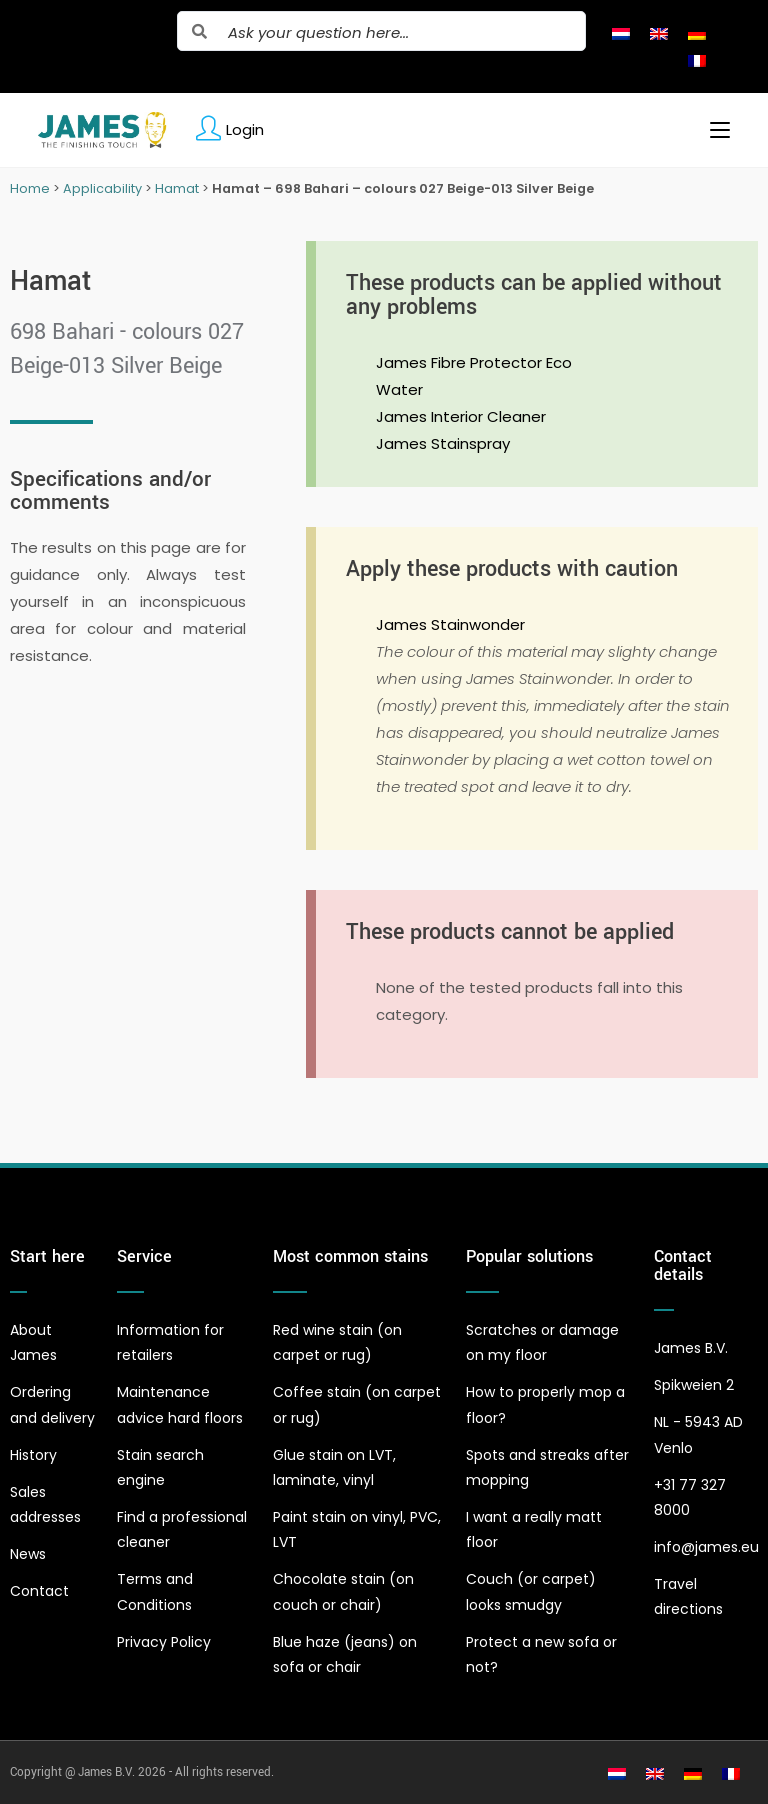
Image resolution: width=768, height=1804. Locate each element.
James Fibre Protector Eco (474, 362)
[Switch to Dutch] (621, 33)
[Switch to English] (659, 33)
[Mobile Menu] (712, 130)
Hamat (177, 188)
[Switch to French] (697, 60)
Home (30, 188)
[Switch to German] (697, 33)
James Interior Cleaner (461, 416)
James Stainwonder (450, 624)
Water (399, 389)
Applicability (102, 188)
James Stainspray (443, 443)
